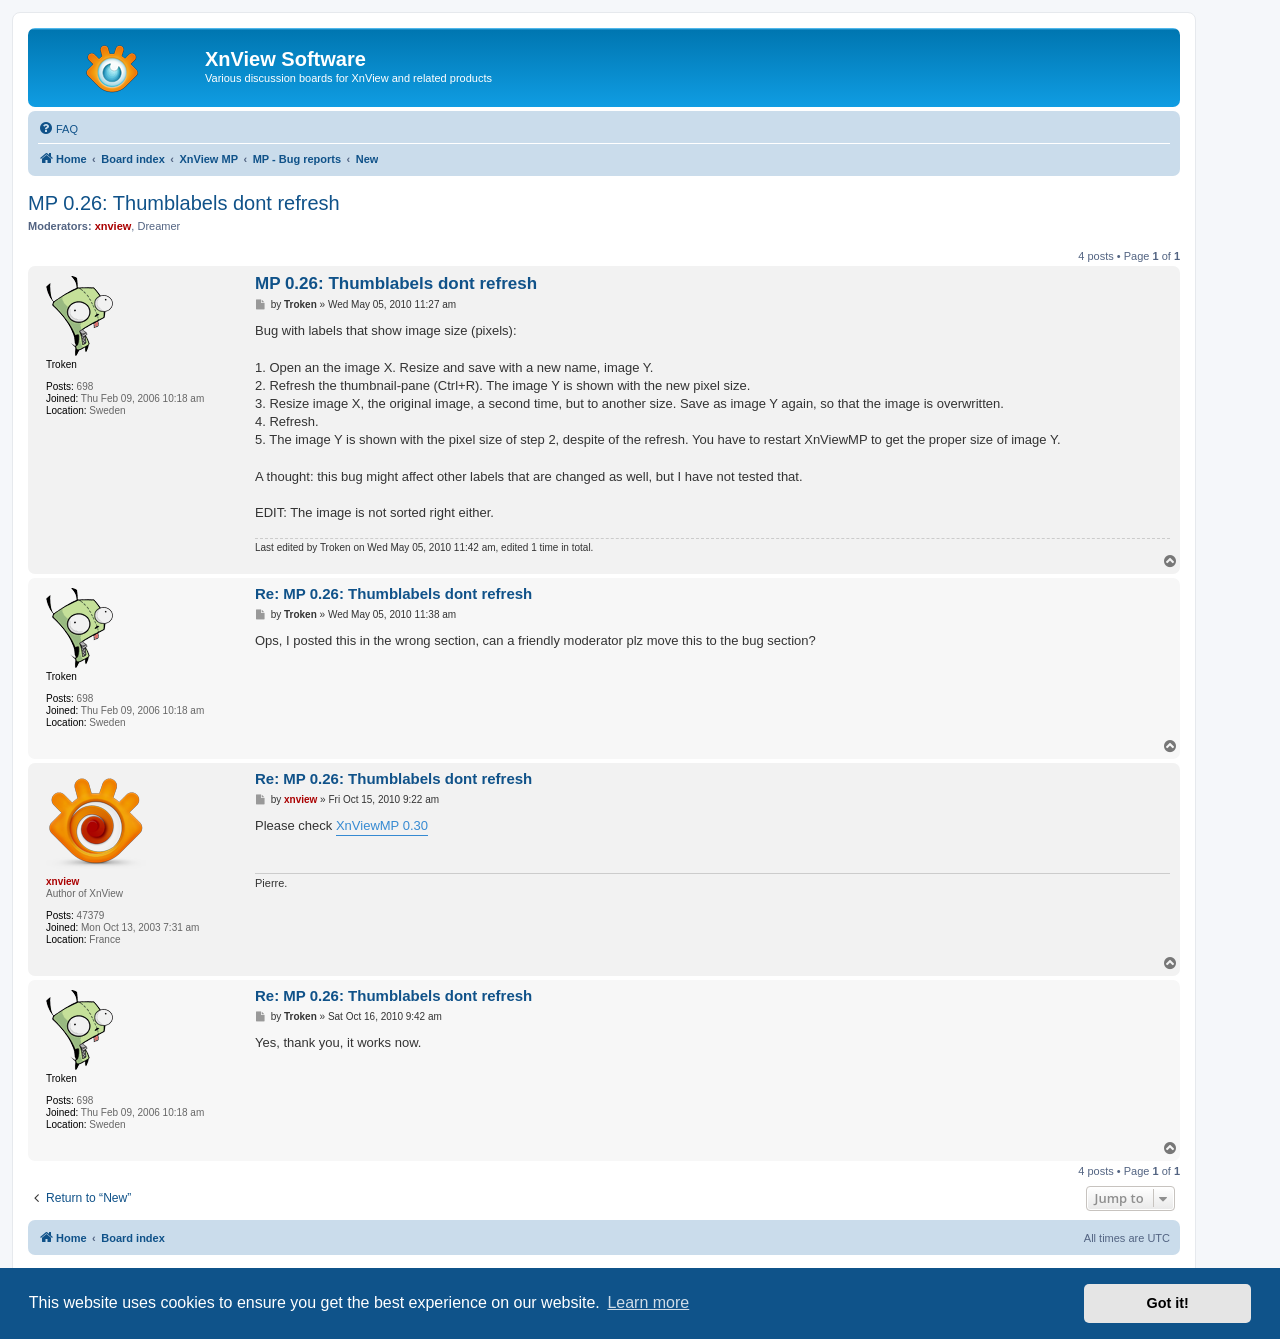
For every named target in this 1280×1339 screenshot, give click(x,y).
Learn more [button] (648, 1302)
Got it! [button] (1168, 1303)
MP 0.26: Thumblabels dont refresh (184, 203)
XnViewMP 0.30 (382, 825)
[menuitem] (58, 129)
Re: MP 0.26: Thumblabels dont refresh (393, 593)
